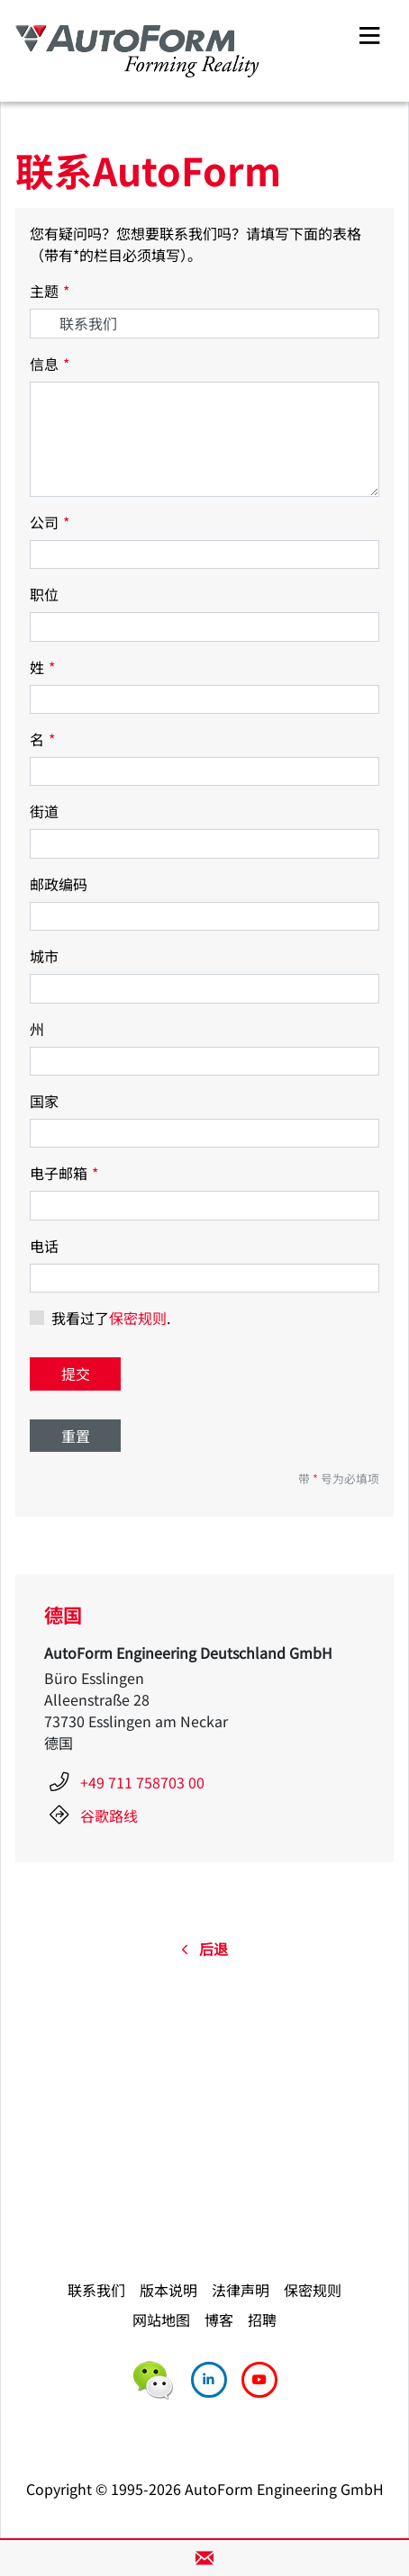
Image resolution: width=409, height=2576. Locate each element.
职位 (44, 594)
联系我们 (96, 2290)
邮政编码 (58, 884)
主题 (49, 291)
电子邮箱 (64, 1173)
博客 (218, 2319)
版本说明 (168, 2290)
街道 (44, 811)
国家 (44, 1101)
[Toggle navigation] (369, 32)
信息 (49, 363)
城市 (44, 956)
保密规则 (138, 1318)
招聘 (262, 2319)
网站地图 (161, 2319)
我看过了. (110, 1318)
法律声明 (240, 2290)
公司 (49, 522)
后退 (204, 1948)
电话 (44, 1245)
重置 (75, 1435)
